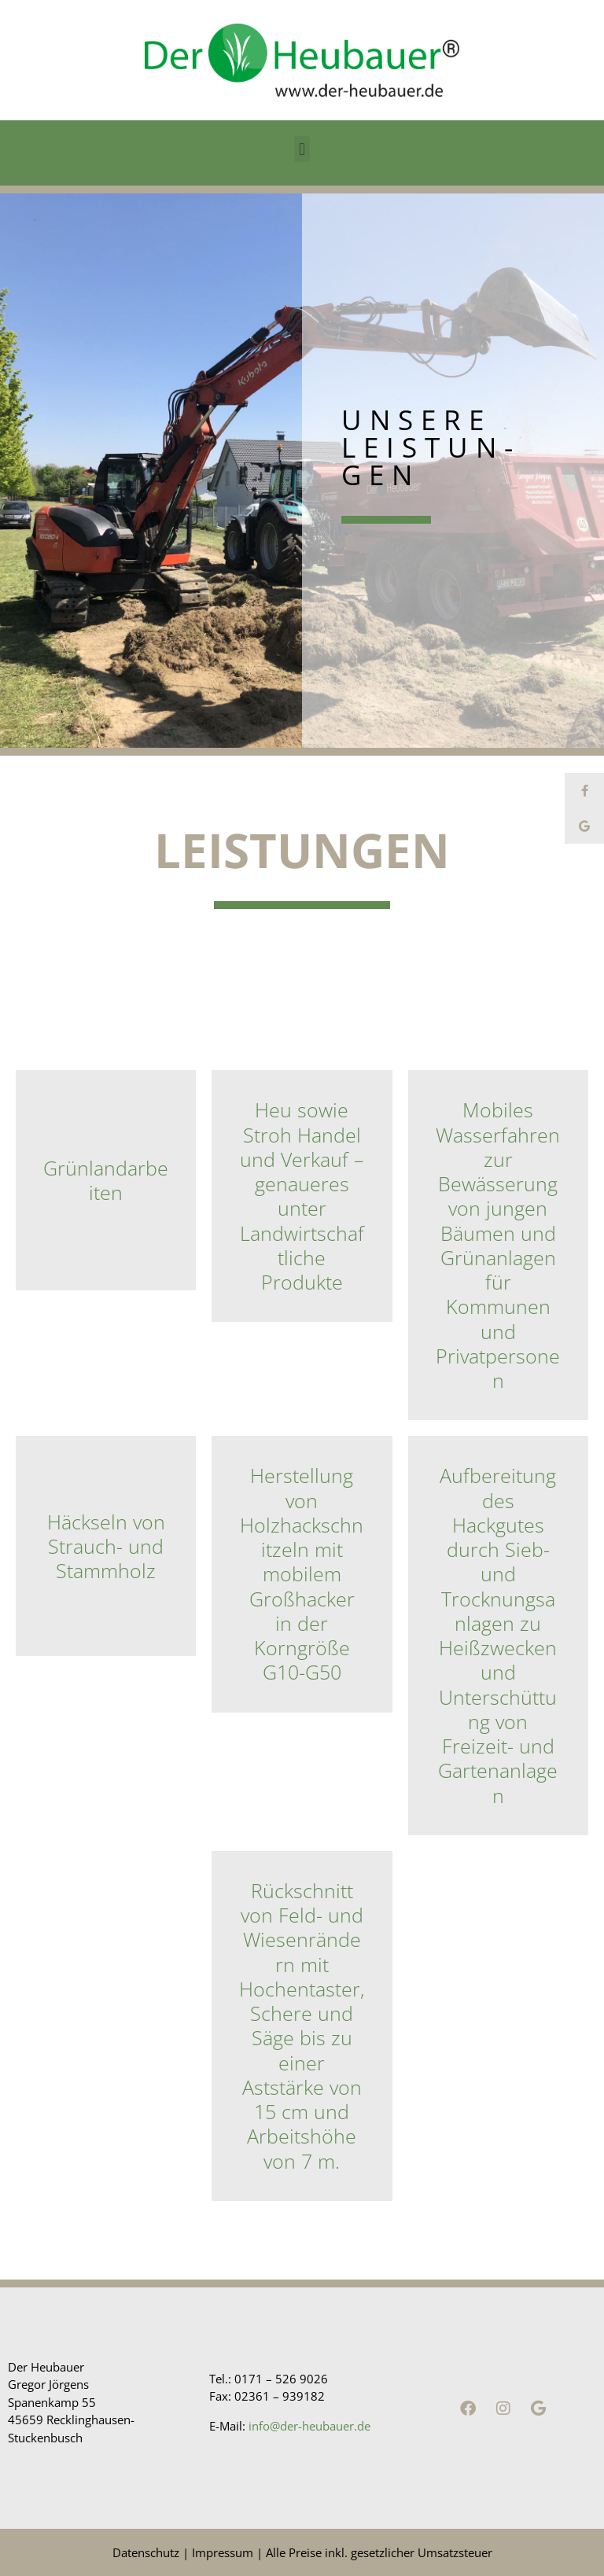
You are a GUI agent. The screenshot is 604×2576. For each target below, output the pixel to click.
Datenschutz (145, 2552)
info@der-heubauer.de (309, 2426)
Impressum (222, 2552)
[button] (301, 149)
